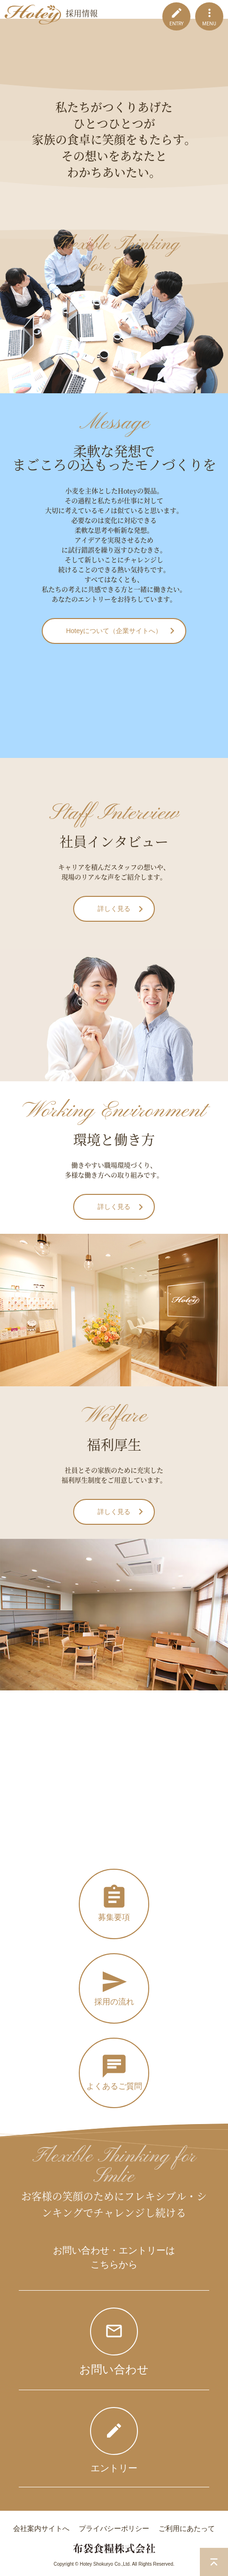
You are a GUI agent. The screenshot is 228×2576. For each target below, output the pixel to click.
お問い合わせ (114, 2369)
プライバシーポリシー (114, 2528)
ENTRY (176, 23)
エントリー (114, 2468)
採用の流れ (114, 2001)
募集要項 (114, 1917)
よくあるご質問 (114, 2086)
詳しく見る (114, 908)
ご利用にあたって (187, 2528)
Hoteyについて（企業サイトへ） (114, 630)
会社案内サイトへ (41, 2528)
